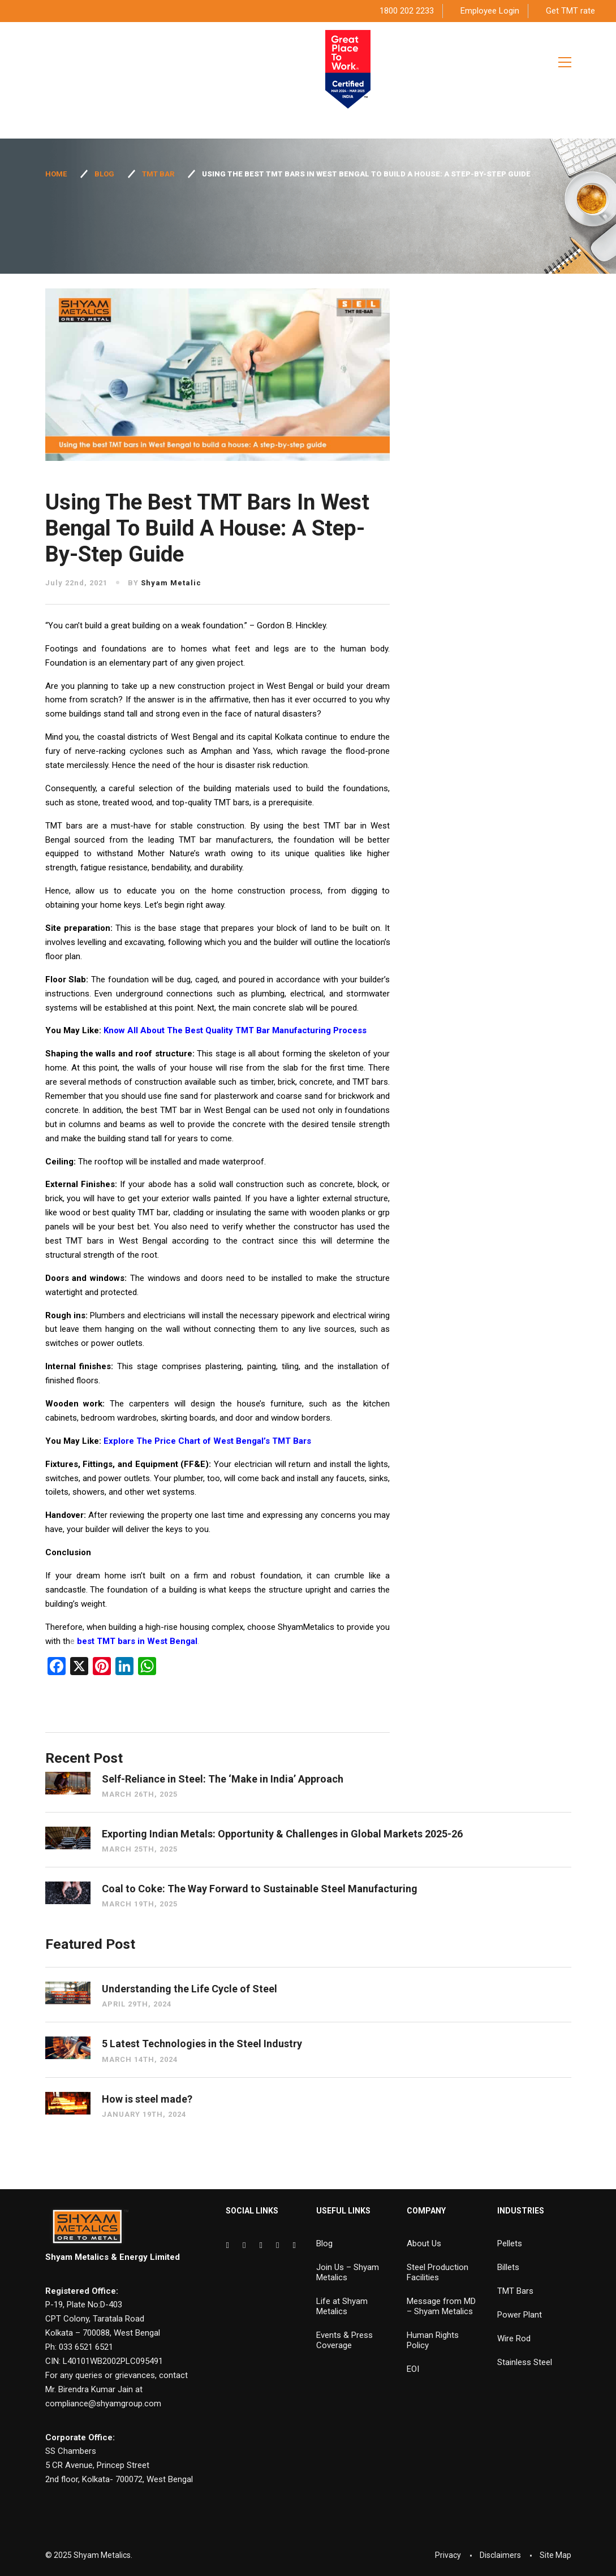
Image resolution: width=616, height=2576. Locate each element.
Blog (104, 174)
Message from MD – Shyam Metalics (441, 2306)
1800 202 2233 (407, 11)
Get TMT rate (570, 11)
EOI (413, 2369)
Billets (508, 2267)
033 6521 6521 (86, 2347)
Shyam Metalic (171, 583)
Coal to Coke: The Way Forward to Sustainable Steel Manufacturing (259, 1889)
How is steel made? (147, 2099)
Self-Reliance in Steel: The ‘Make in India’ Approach (222, 1779)
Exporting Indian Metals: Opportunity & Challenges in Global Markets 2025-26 (282, 1834)
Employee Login (489, 11)
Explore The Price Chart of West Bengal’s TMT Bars (207, 1441)
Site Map (555, 2555)
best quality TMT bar (131, 1212)
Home (56, 174)
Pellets (509, 2243)
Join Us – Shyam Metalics (347, 2272)
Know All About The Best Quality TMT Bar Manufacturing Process (235, 1030)
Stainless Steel (524, 2362)
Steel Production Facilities (437, 2272)
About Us (424, 2243)
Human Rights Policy (433, 2340)
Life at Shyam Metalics (342, 2306)
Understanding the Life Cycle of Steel (189, 1989)
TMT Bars (515, 2291)
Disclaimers (500, 2555)
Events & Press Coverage (344, 2340)
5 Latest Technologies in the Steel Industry (202, 2043)
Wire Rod (514, 2338)
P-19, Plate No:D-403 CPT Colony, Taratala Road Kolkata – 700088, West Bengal (102, 2318)
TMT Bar (158, 174)
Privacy (448, 2555)
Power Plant (519, 2315)
